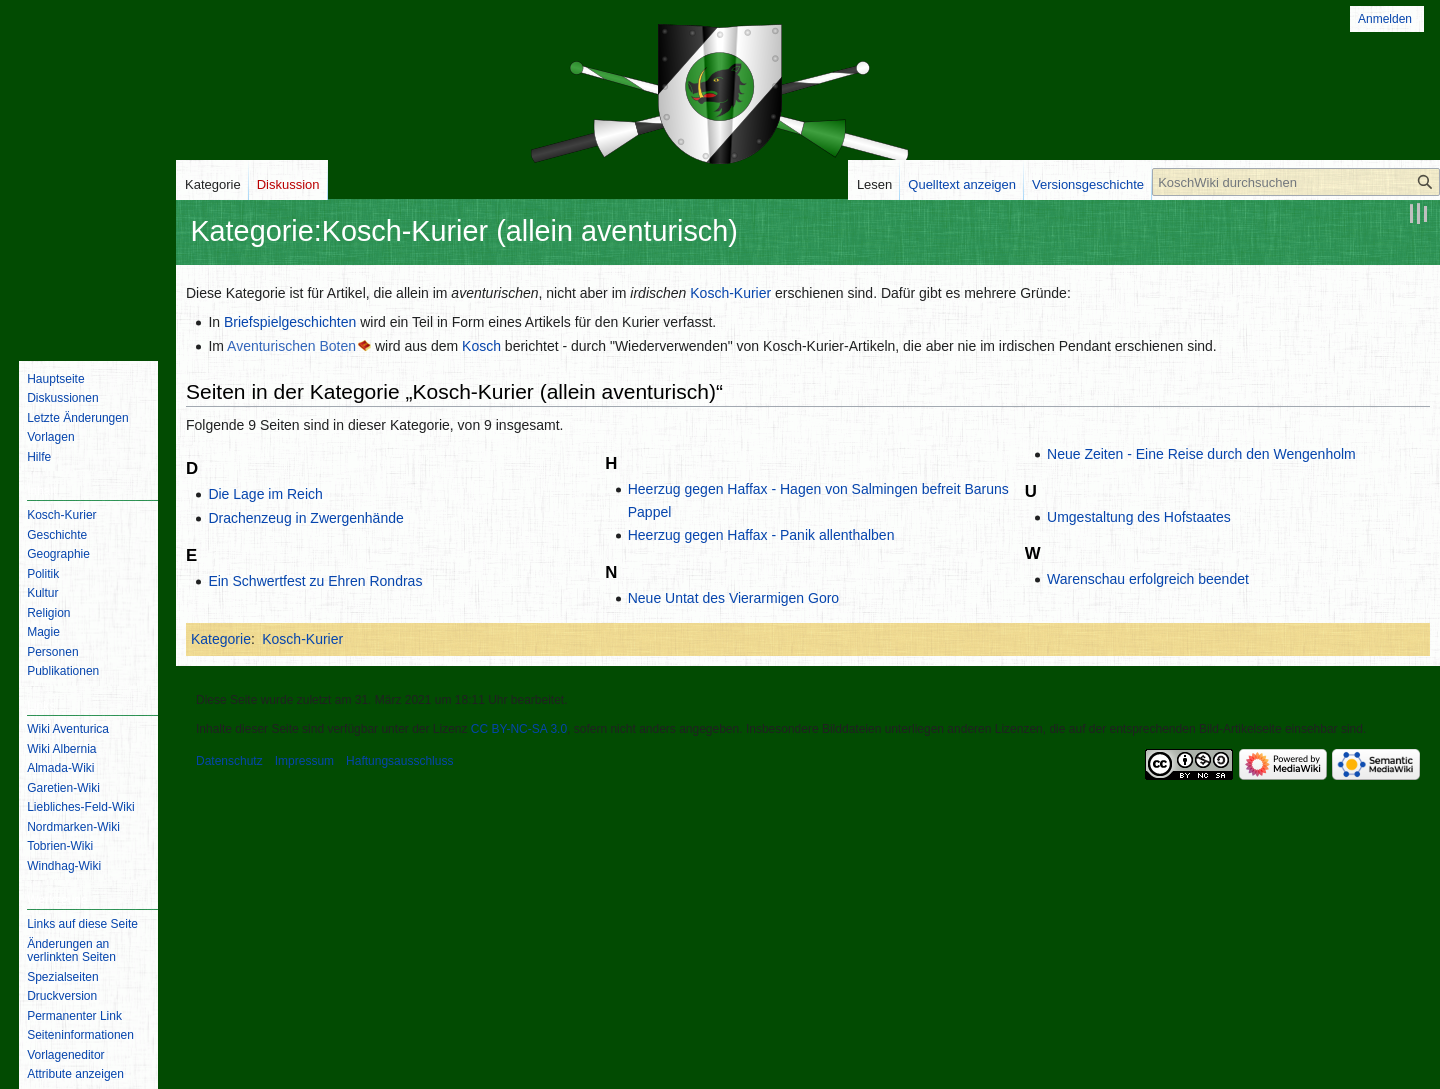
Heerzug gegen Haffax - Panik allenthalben (761, 535)
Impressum (304, 761)
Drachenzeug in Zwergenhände (305, 518)
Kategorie (221, 639)
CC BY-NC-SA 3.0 (519, 729)
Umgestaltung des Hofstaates (1139, 517)
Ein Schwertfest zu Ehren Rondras (315, 581)
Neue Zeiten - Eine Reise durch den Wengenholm (1201, 454)
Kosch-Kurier (730, 293)
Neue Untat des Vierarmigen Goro (733, 598)
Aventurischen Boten (291, 346)
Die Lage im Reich (265, 494)
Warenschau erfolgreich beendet (1148, 579)
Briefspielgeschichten (290, 322)
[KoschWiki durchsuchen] (1296, 182)
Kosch (481, 346)
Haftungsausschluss (399, 761)
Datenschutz (229, 761)
